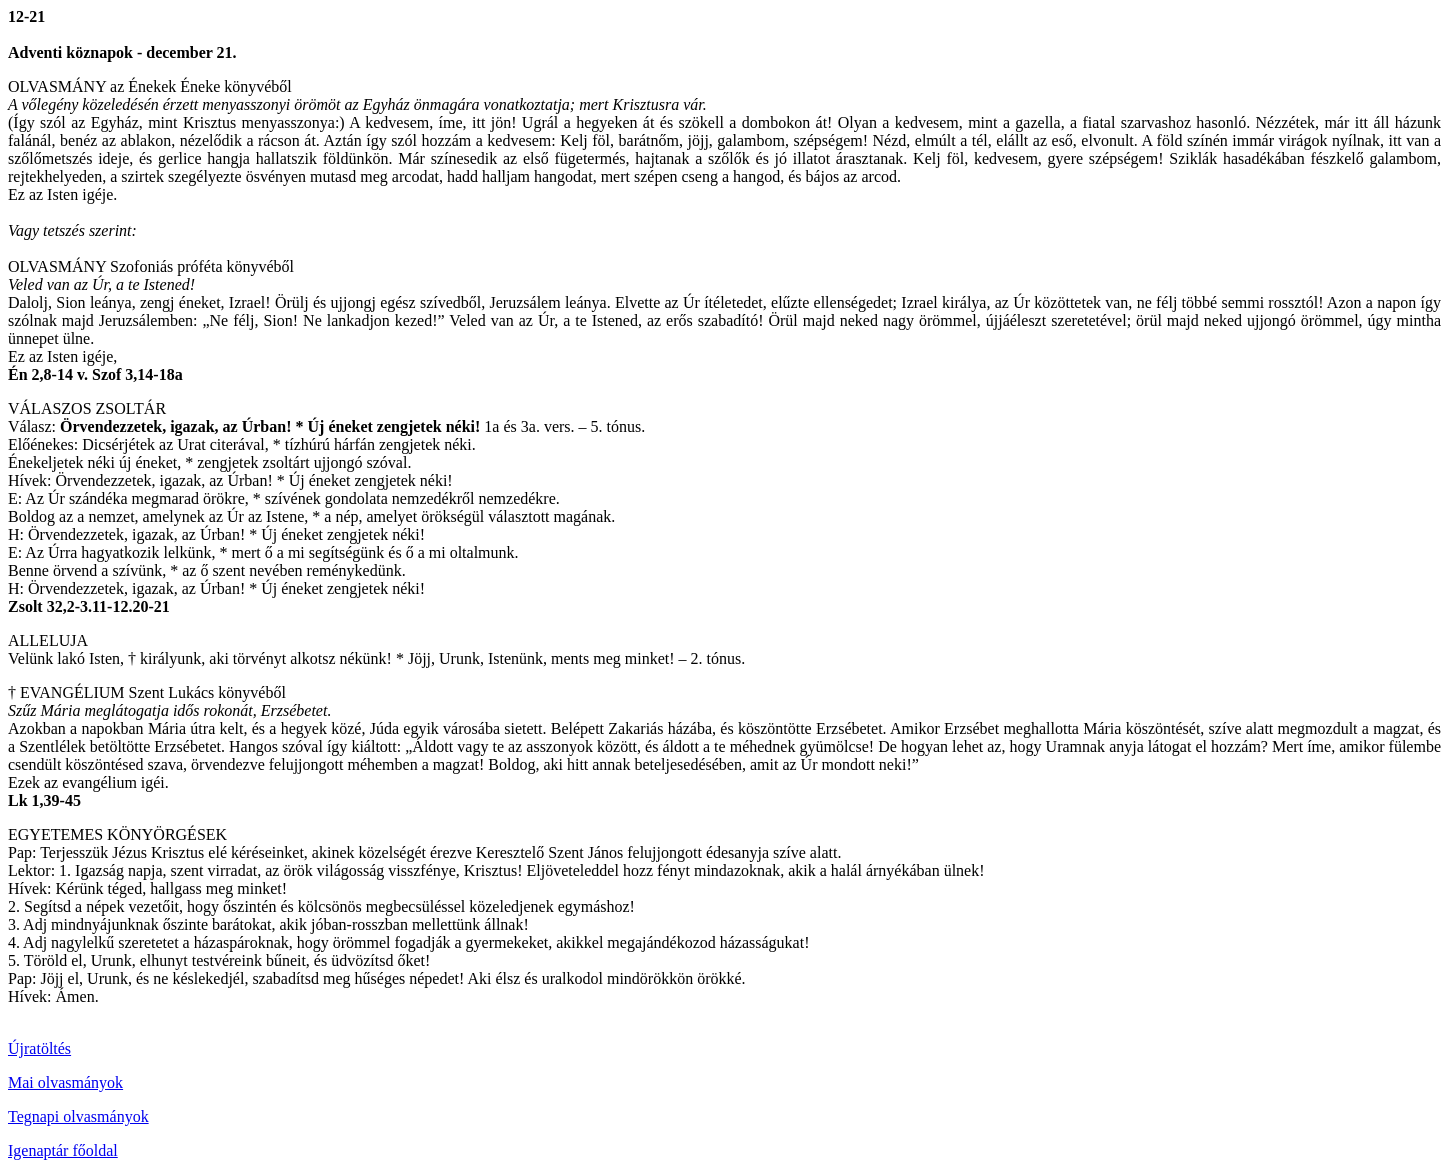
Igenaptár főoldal (63, 1150)
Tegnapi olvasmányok (78, 1116)
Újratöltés (39, 1048)
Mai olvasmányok (65, 1082)
